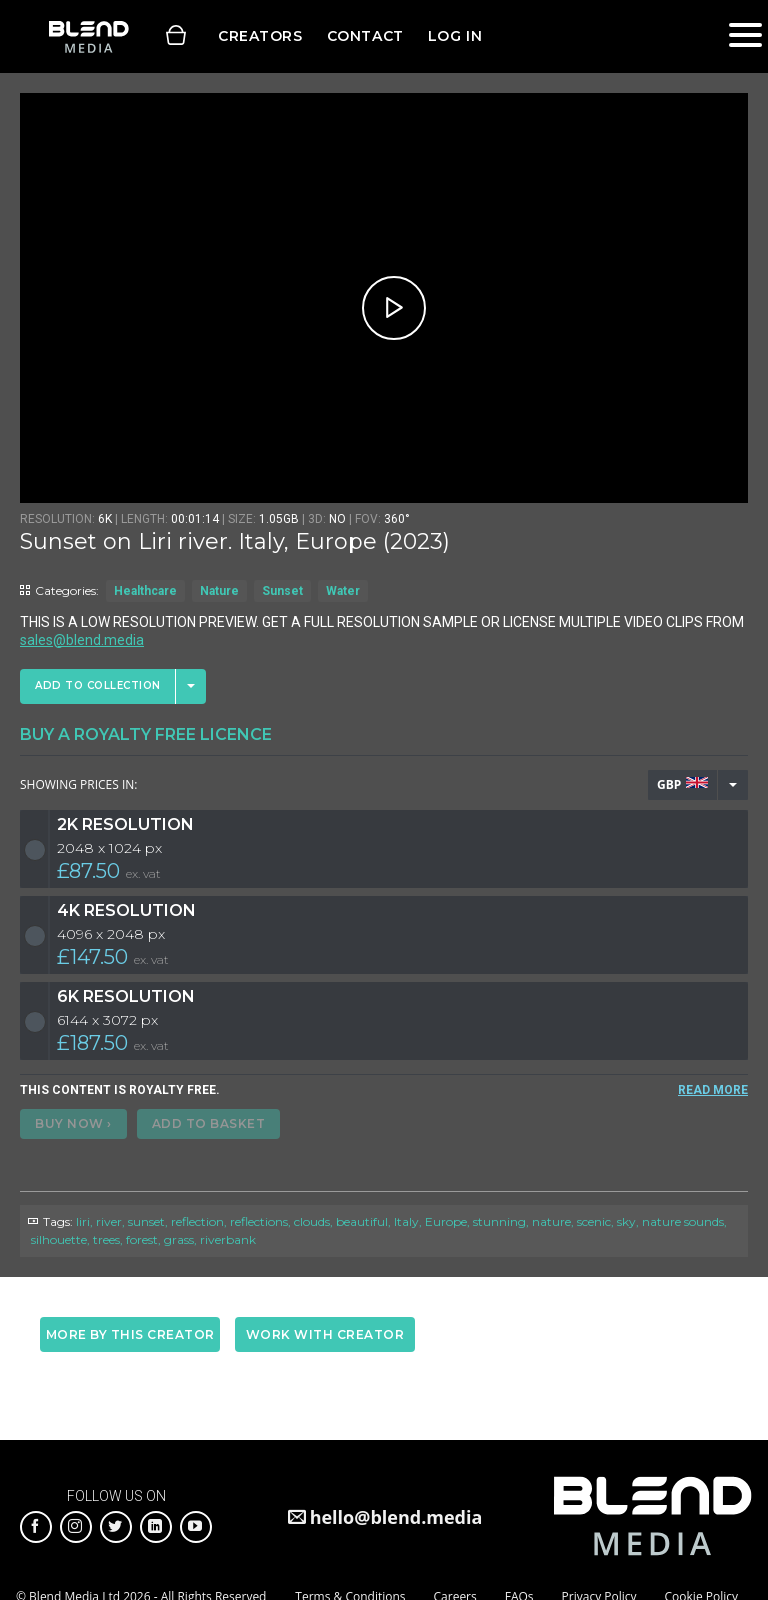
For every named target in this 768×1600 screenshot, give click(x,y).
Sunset (282, 591)
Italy (406, 1221)
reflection (197, 1221)
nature (551, 1221)
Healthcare (145, 591)
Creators (260, 36)
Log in (455, 36)
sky (626, 1221)
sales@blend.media (82, 640)
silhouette (59, 1239)
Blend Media (88, 36)
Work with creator (325, 1334)
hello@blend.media (396, 1517)
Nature (219, 591)
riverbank (228, 1239)
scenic (594, 1221)
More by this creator (130, 1334)
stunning (499, 1221)
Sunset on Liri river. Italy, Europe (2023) (235, 541)
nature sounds (683, 1221)
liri (83, 1221)
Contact (365, 36)
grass (179, 1239)
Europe (446, 1221)
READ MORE (713, 1090)
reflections (259, 1221)
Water (343, 591)
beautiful (362, 1221)
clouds (312, 1221)
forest (142, 1239)
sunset (146, 1221)
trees (106, 1239)
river (109, 1221)
